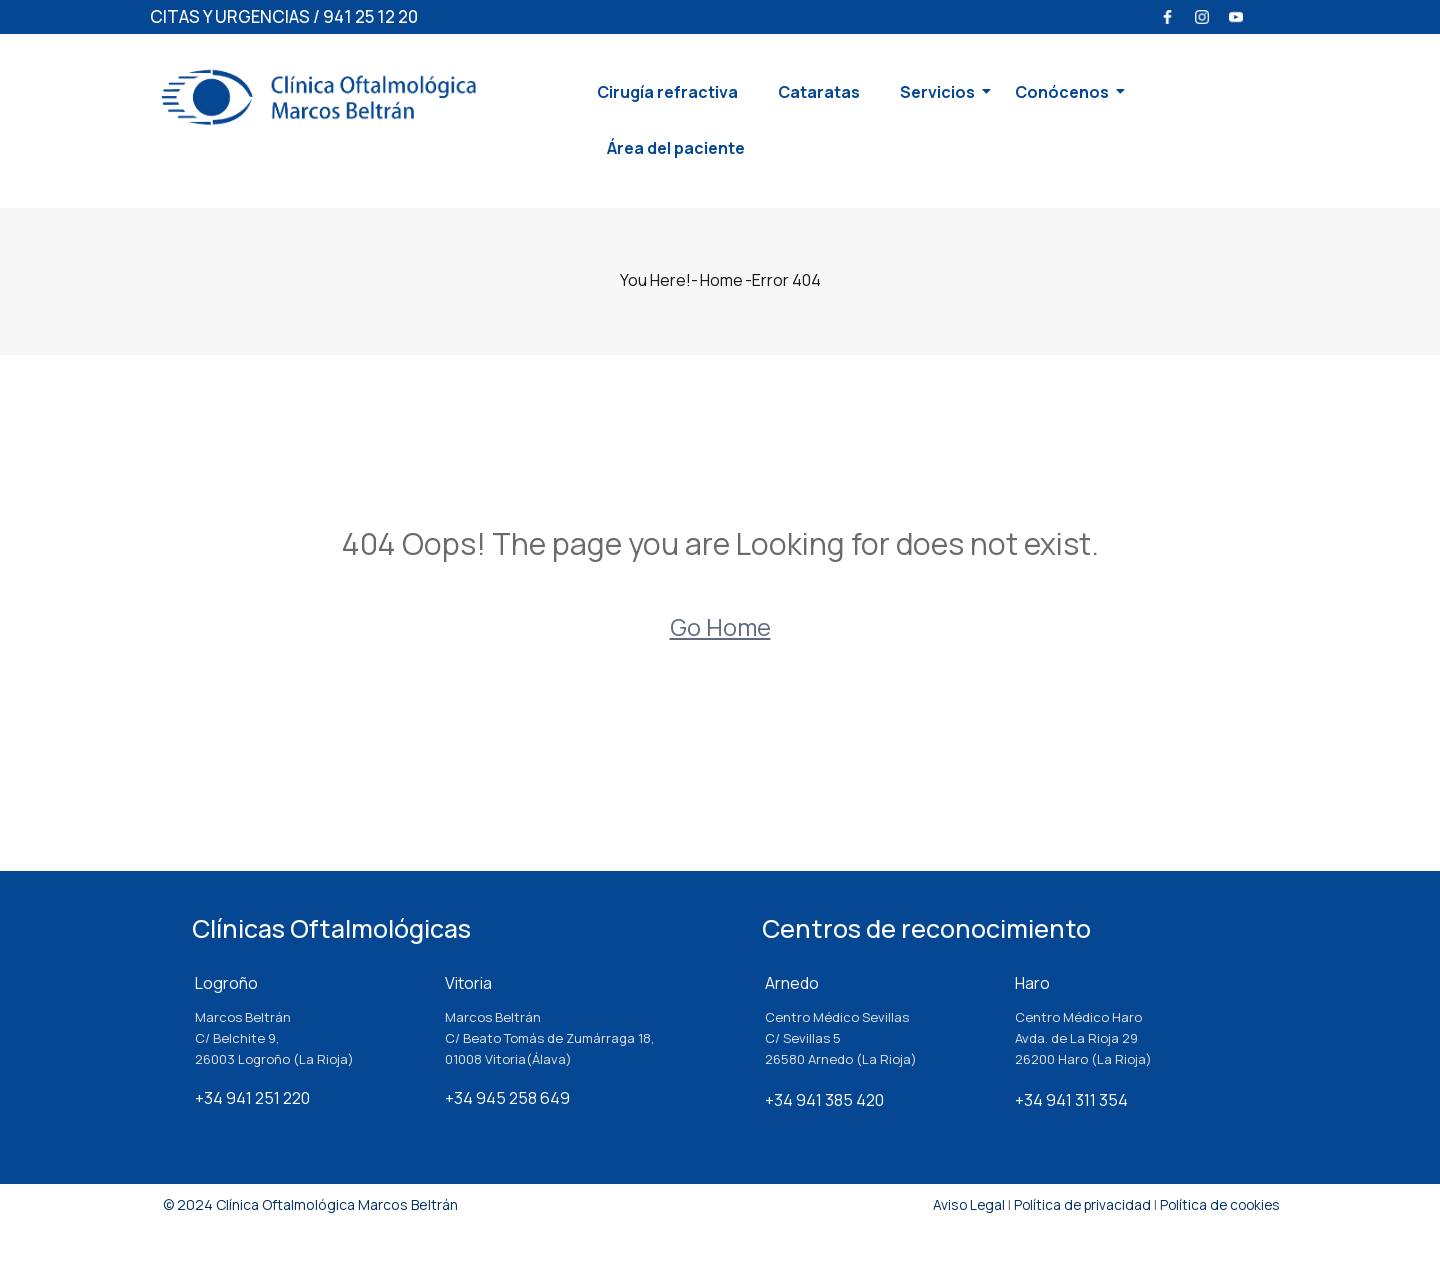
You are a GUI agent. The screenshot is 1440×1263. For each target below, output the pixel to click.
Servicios (942, 92)
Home (721, 280)
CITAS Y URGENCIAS (230, 16)
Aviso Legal (959, 1204)
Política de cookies (1217, 1204)
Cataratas (819, 92)
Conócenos (1067, 92)
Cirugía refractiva (667, 92)
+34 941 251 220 (252, 1098)
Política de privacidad (1075, 1204)
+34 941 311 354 (1071, 1100)
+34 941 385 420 (824, 1100)
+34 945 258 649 (507, 1098)
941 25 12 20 (370, 16)
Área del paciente (676, 148)
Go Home (720, 626)
